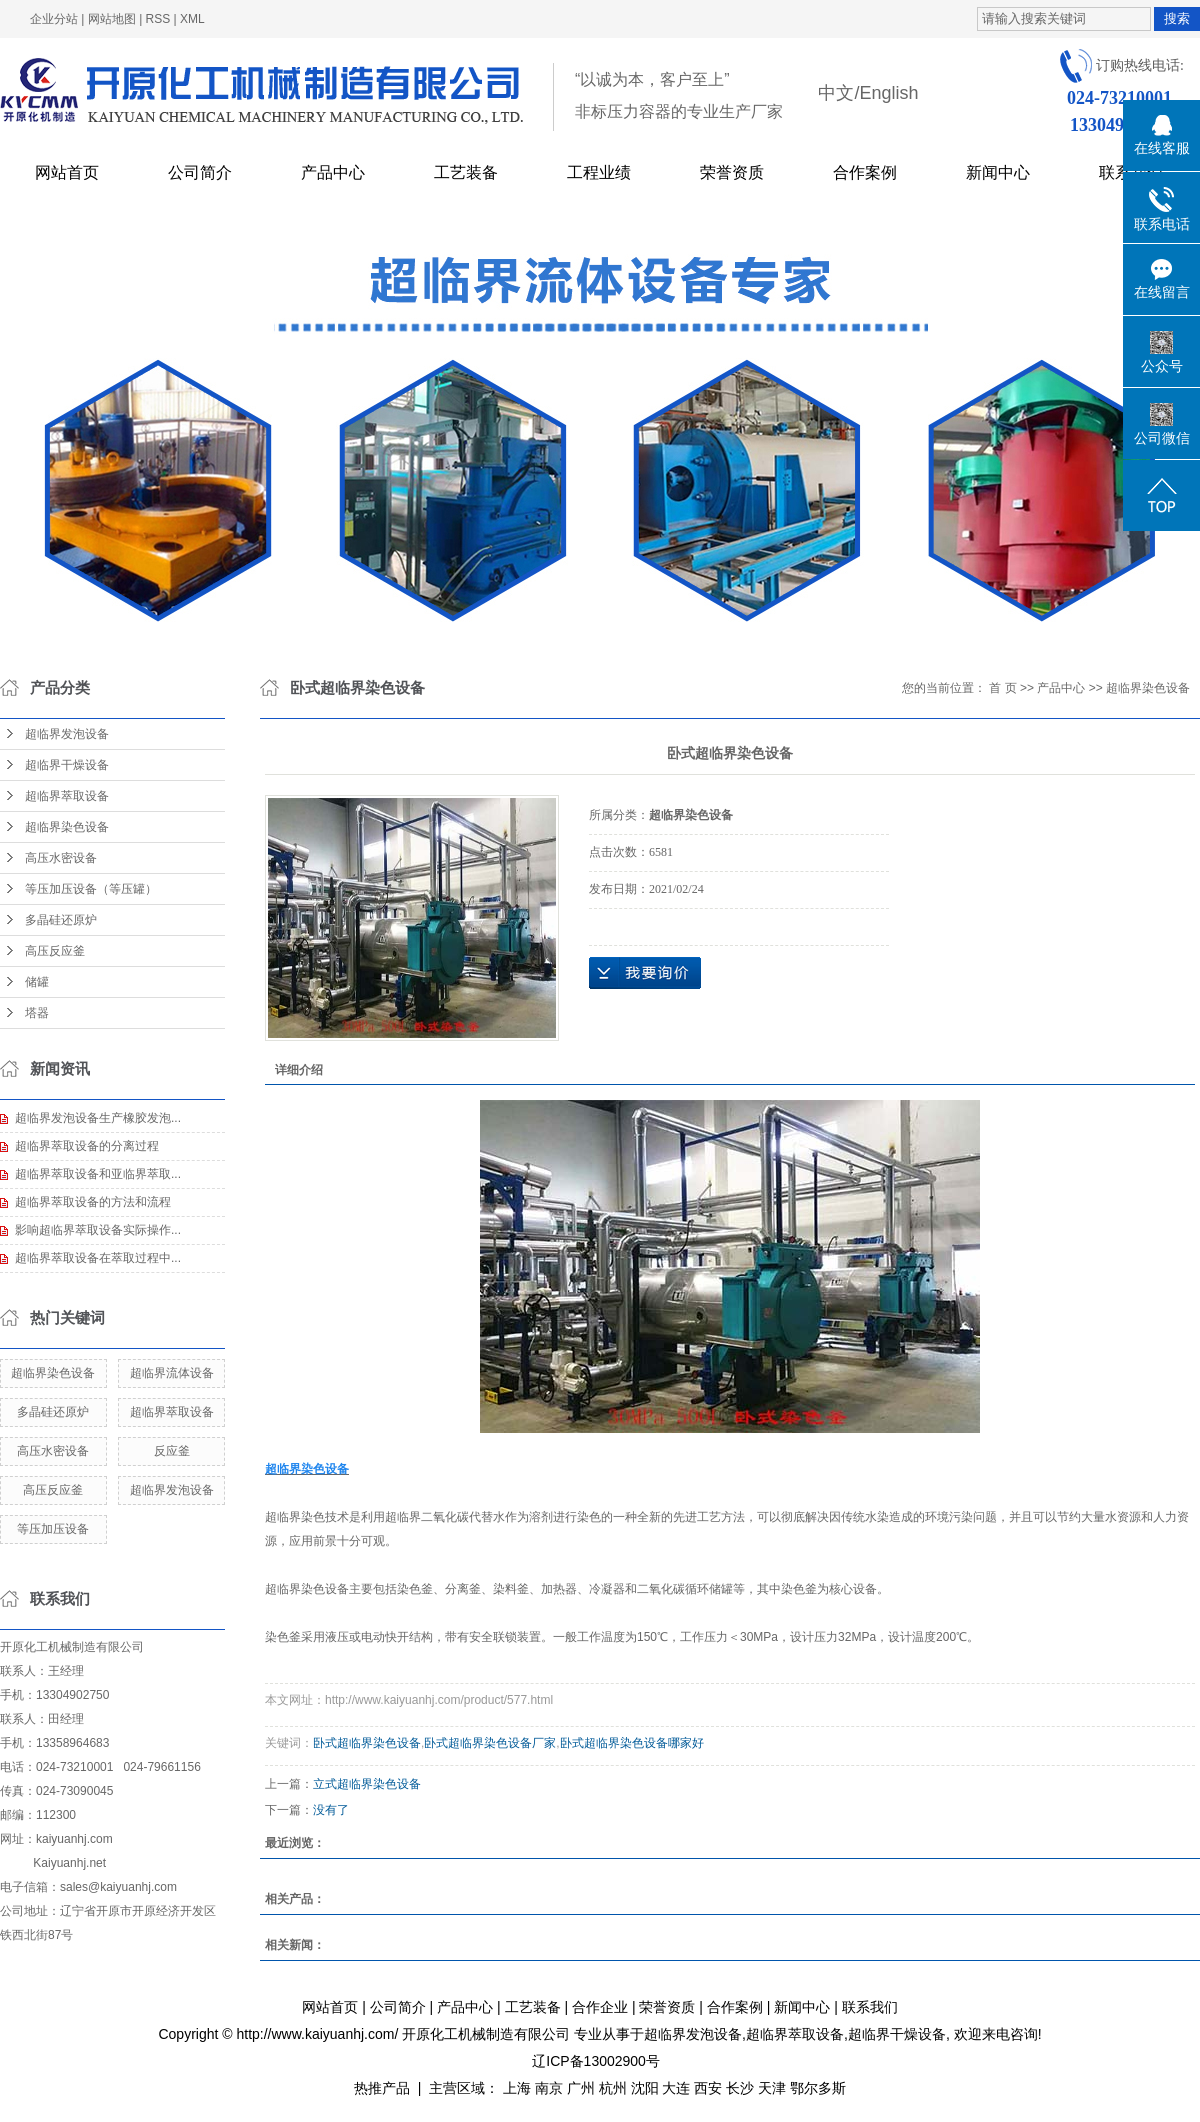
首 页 (1002, 688)
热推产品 (382, 2088)
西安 (708, 2088)
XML (192, 19)
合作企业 (600, 2007)
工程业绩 (599, 172)
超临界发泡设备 (67, 734)
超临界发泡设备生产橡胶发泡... (98, 1118)
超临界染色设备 (67, 827)
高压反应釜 (55, 951)
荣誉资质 (732, 172)
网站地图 (112, 19)
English (888, 93)
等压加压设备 (53, 1529)
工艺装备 (466, 172)
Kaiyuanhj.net (69, 1863)
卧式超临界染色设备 (367, 1743)
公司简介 (200, 172)
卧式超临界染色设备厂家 (490, 1743)
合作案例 (865, 172)
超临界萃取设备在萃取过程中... (98, 1258)
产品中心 (333, 172)
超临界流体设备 (172, 1373)
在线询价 (645, 973)
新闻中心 (998, 172)
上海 (517, 2088)
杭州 (613, 2088)
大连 (676, 2088)
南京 (549, 2088)
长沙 (740, 2088)
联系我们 (870, 2007)
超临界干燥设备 (67, 765)
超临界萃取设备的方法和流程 (93, 1202)
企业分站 (54, 19)
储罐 (37, 982)
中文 (836, 93)
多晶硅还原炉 (61, 920)
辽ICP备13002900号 (596, 2061)
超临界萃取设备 (67, 796)
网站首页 (67, 172)
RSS (158, 19)
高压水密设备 (61, 858)
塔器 (37, 1013)
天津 (772, 2088)
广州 (581, 2088)
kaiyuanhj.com (74, 1839)
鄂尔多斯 (818, 2088)
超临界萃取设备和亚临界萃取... (98, 1174)
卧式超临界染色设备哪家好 (632, 1743)
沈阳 (645, 2088)
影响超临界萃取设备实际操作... (98, 1230)
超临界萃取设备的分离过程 (87, 1146)
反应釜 (172, 1451)
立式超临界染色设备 (367, 1784)
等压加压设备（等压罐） (91, 889)
